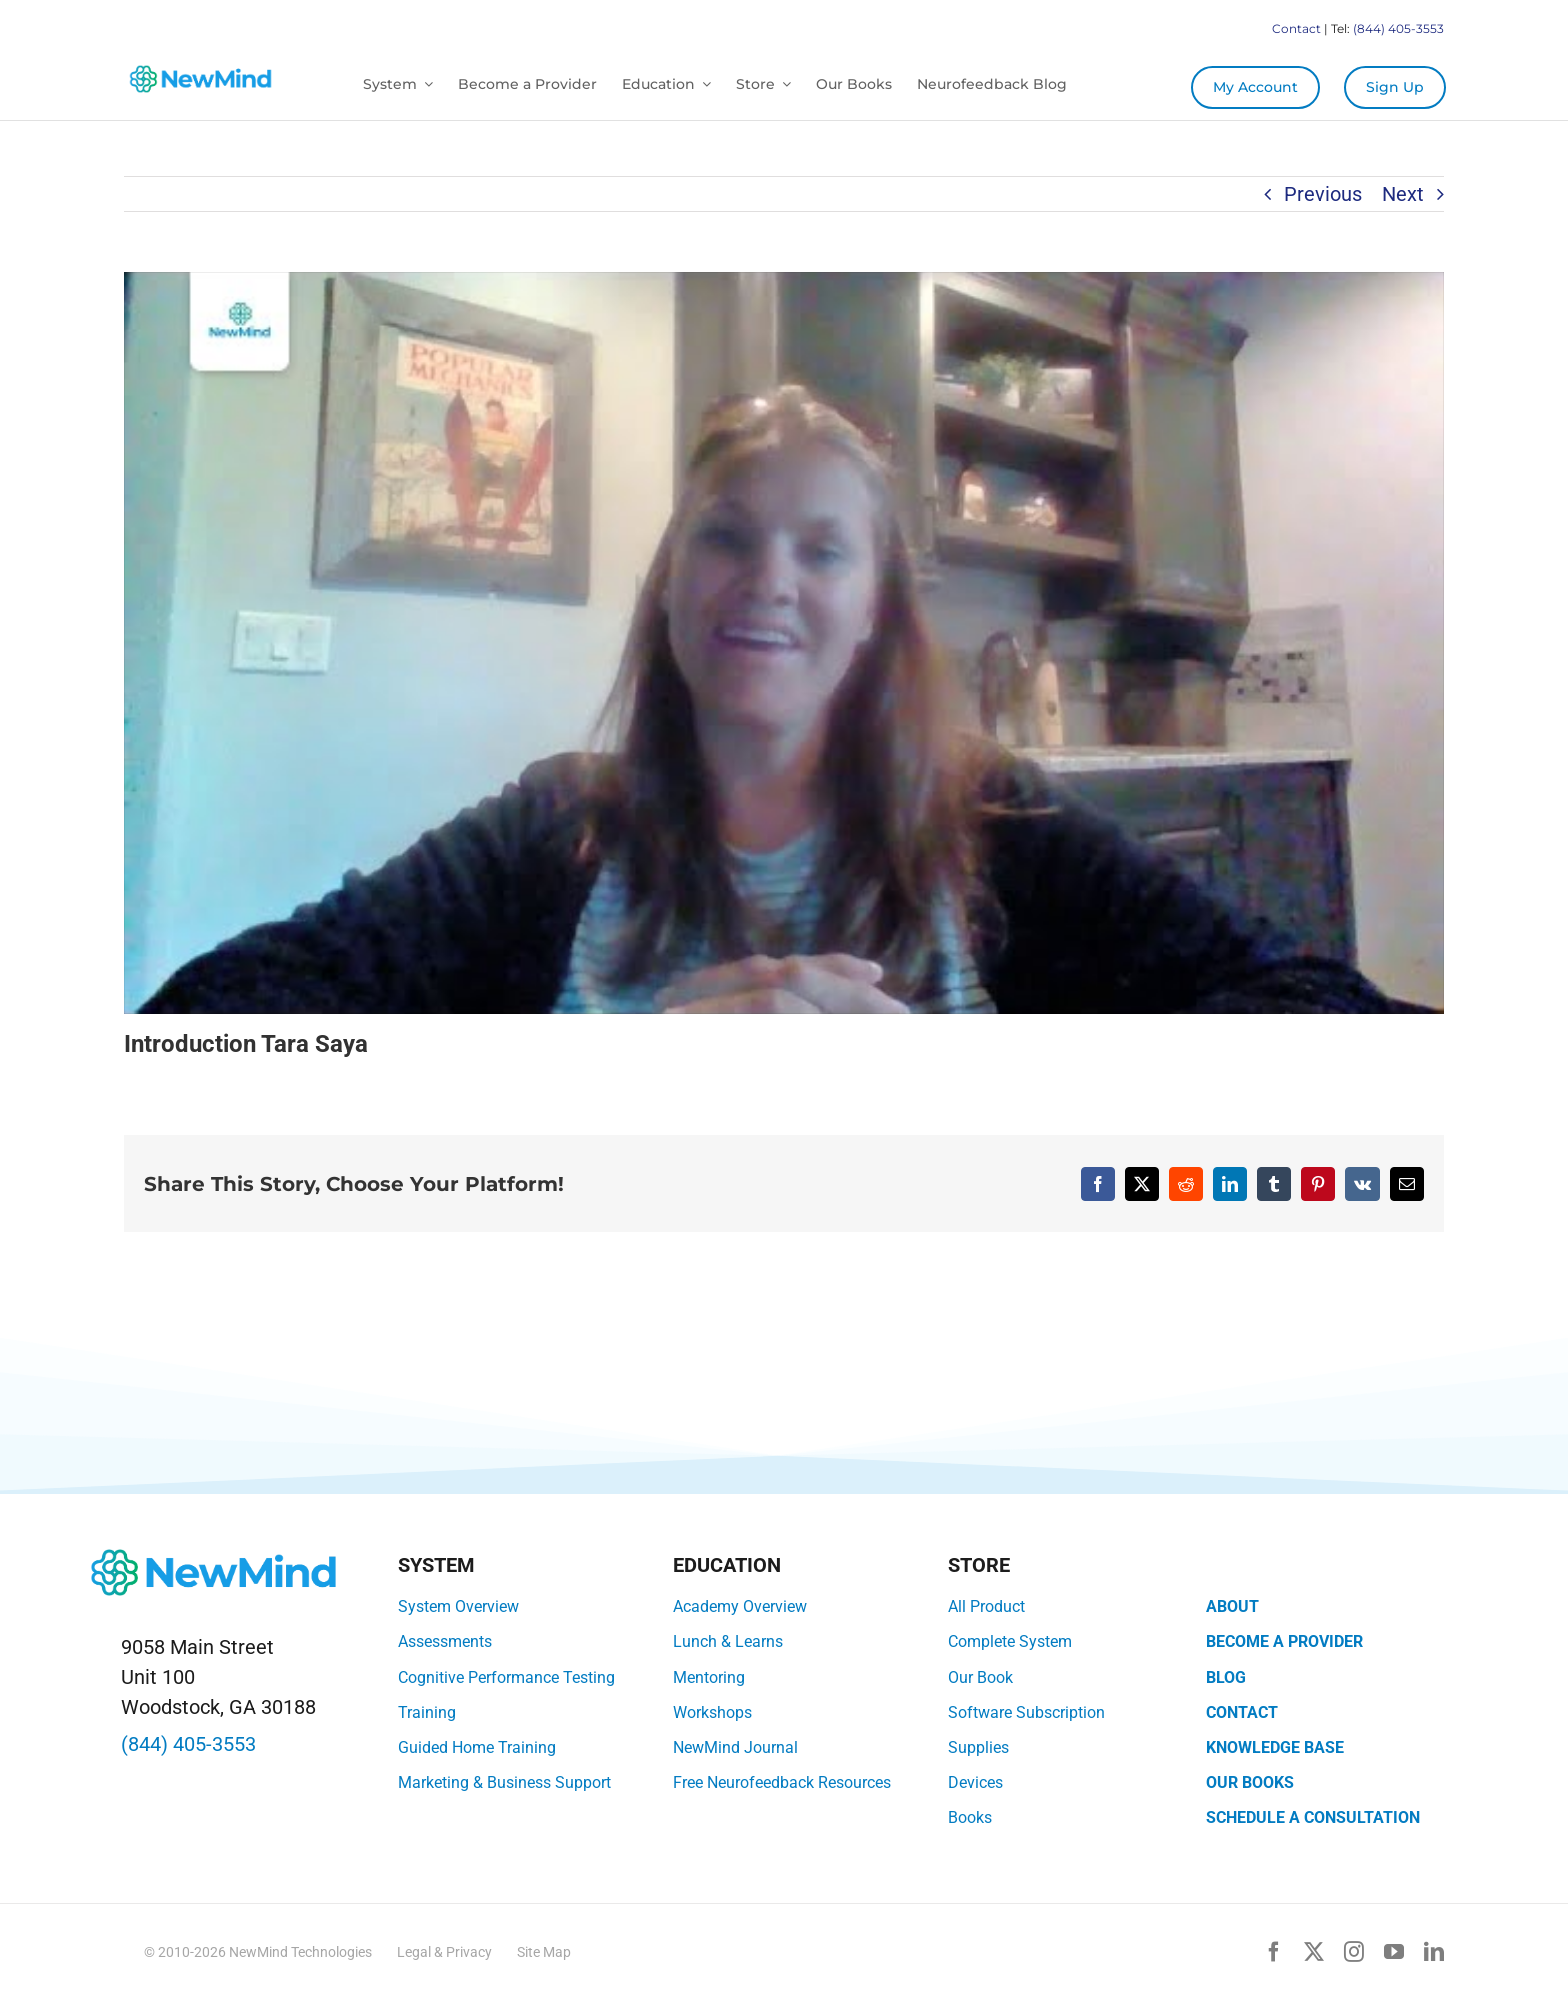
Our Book (980, 1677)
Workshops (712, 1712)
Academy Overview (740, 1606)
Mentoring (709, 1677)
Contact (1296, 28)
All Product (986, 1606)
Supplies (978, 1747)
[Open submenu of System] (425, 84)
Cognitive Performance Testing (506, 1677)
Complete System (1010, 1641)
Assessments (445, 1641)
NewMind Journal (735, 1747)
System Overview (458, 1606)
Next (1403, 194)
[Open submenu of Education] (703, 84)
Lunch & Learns (728, 1641)
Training (427, 1712)
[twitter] (1314, 1952)
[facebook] (1274, 1952)
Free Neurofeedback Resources (782, 1782)
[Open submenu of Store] (783, 84)
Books (970, 1817)
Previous (1323, 194)
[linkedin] (1434, 1952)
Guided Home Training (477, 1747)
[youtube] (1394, 1952)
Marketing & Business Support (504, 1782)
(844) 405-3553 (1398, 28)
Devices (975, 1782)
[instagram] (1354, 1952)
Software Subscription (1026, 1712)
